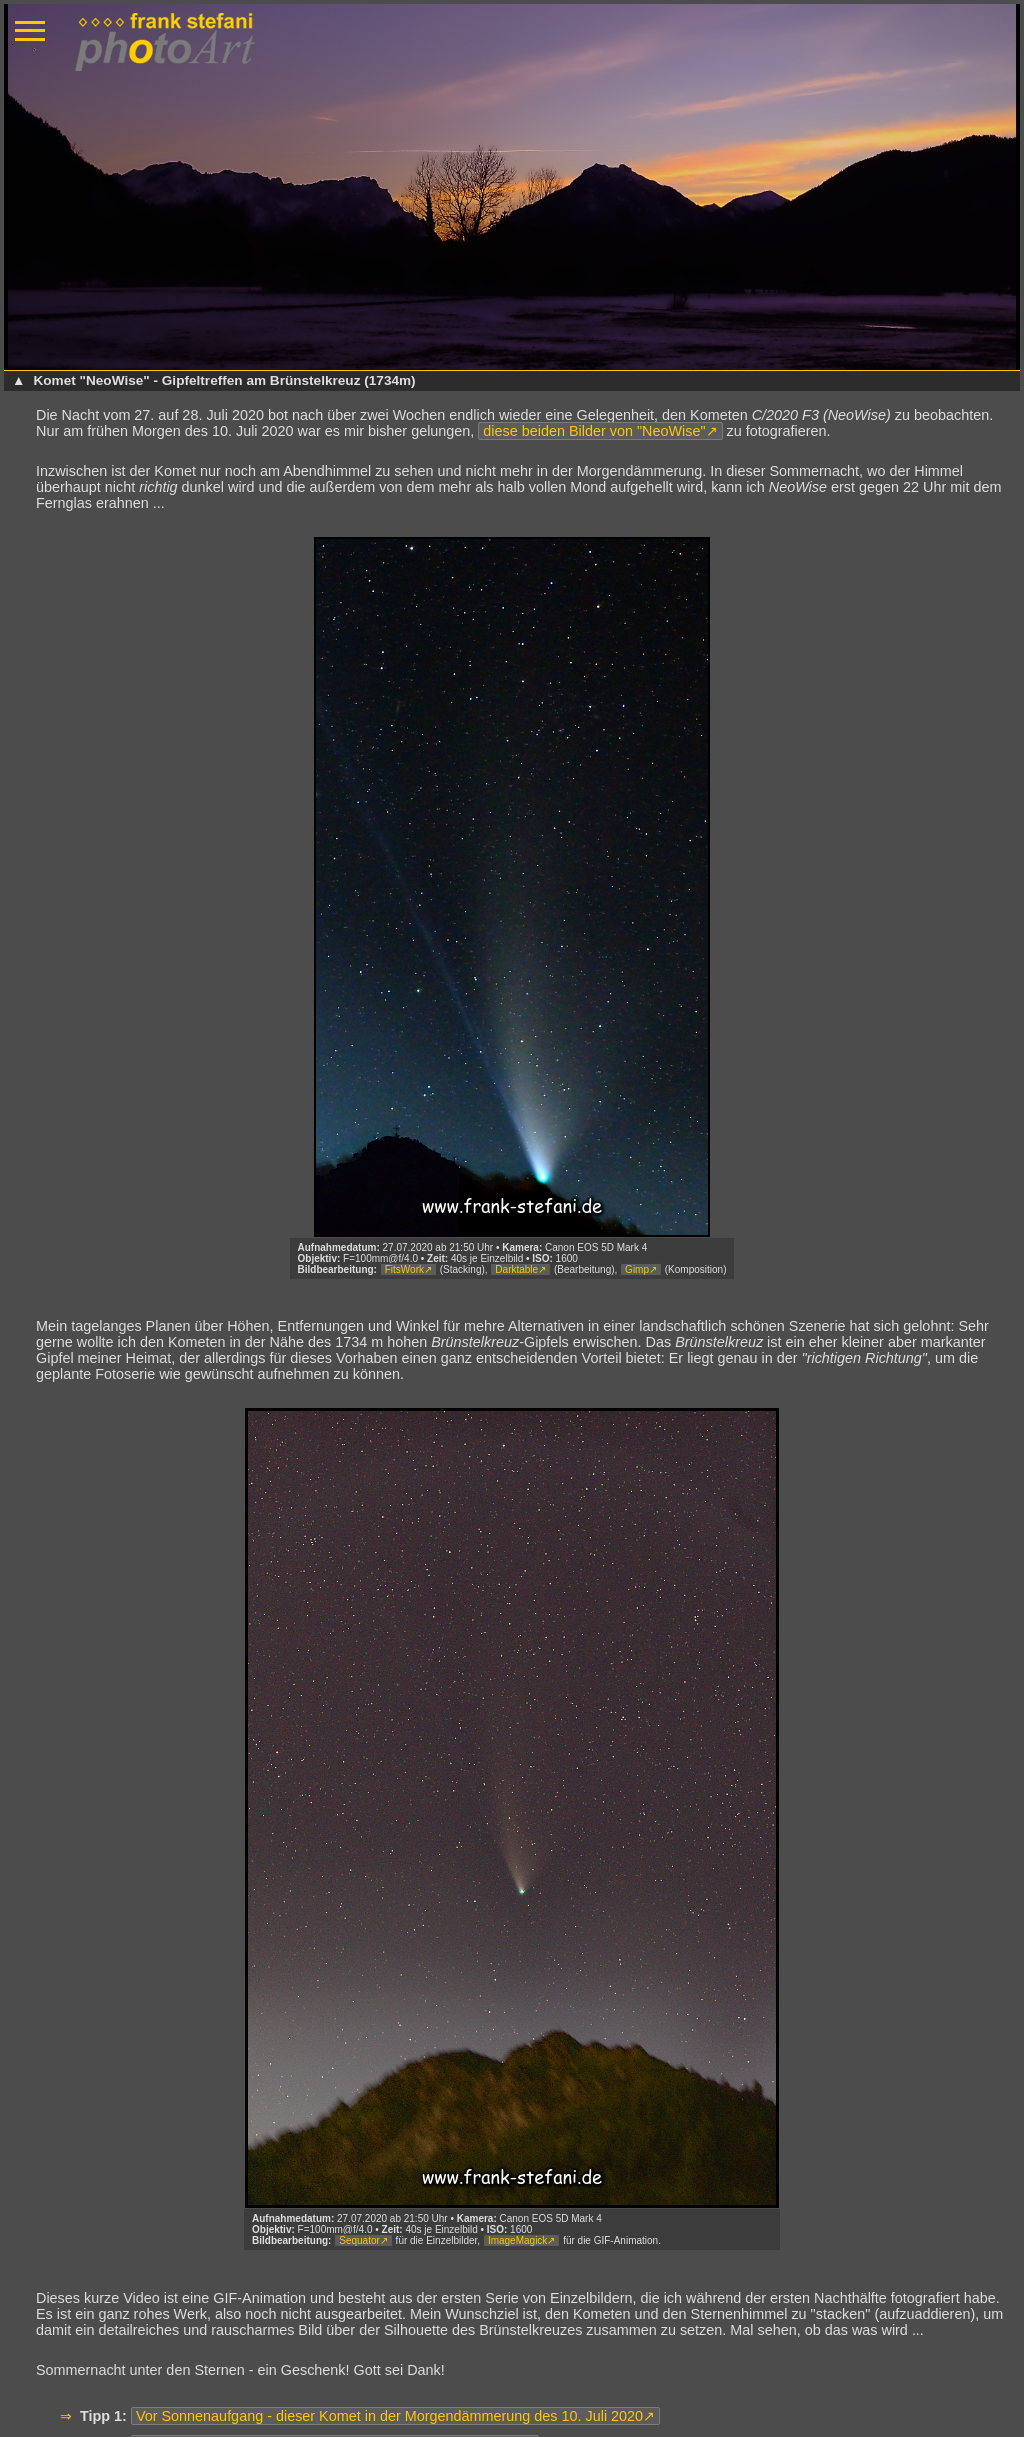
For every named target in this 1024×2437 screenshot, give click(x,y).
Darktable (516, 1269)
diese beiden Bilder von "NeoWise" (594, 431)
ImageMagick (517, 2240)
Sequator (359, 2240)
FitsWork (404, 1269)
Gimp (637, 1269)
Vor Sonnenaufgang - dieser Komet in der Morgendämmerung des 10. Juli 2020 (389, 2416)
